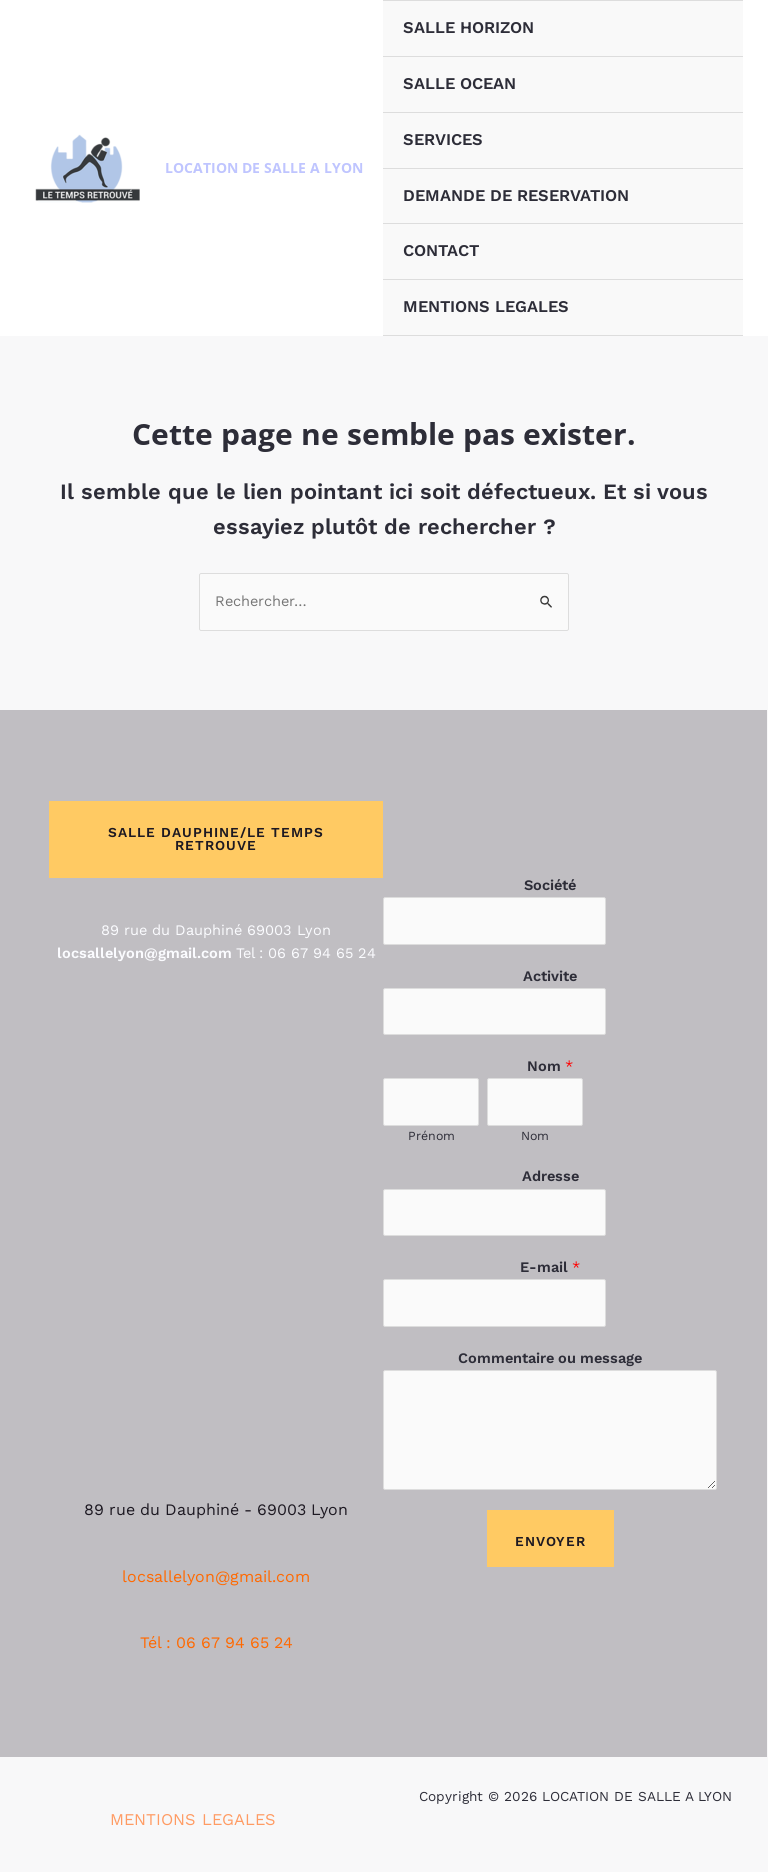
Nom (550, 1066)
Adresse (550, 1176)
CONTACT (441, 250)
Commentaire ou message (550, 1358)
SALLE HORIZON (468, 27)
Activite (550, 976)
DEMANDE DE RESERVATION (516, 195)
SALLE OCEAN (459, 83)
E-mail (550, 1267)
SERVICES (443, 139)
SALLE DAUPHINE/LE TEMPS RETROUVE (216, 839)
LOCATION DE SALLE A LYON (264, 167)
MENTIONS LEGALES (486, 306)
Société (550, 885)
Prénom (431, 1135)
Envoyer (550, 1541)
